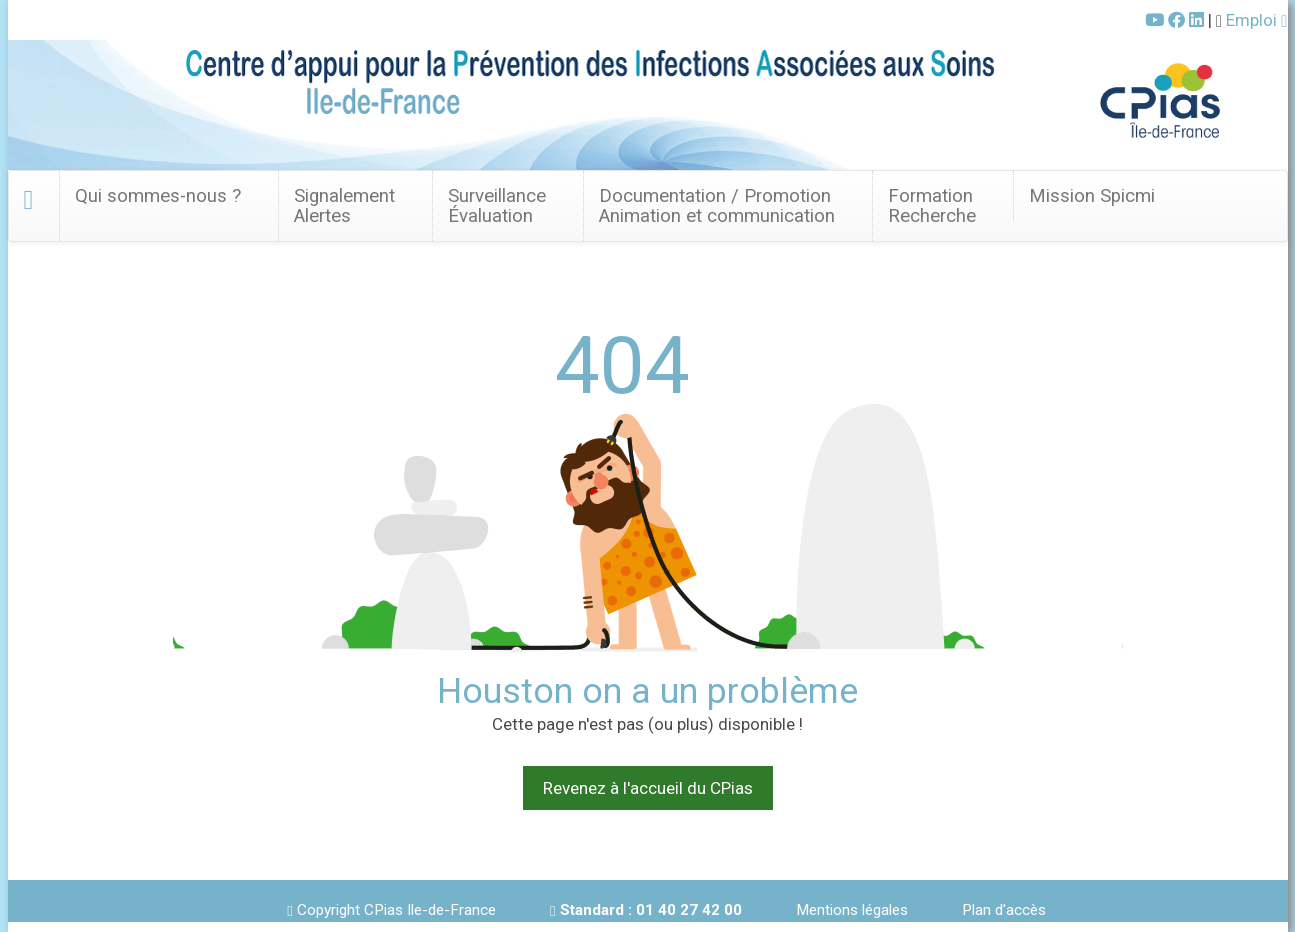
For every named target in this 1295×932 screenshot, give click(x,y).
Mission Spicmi (1092, 196)
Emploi (1256, 20)
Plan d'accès (1004, 910)
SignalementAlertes (344, 206)
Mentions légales (852, 910)
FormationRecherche (932, 206)
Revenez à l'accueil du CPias (648, 788)
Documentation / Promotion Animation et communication (717, 206)
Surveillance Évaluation (497, 206)
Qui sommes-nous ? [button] (158, 196)
